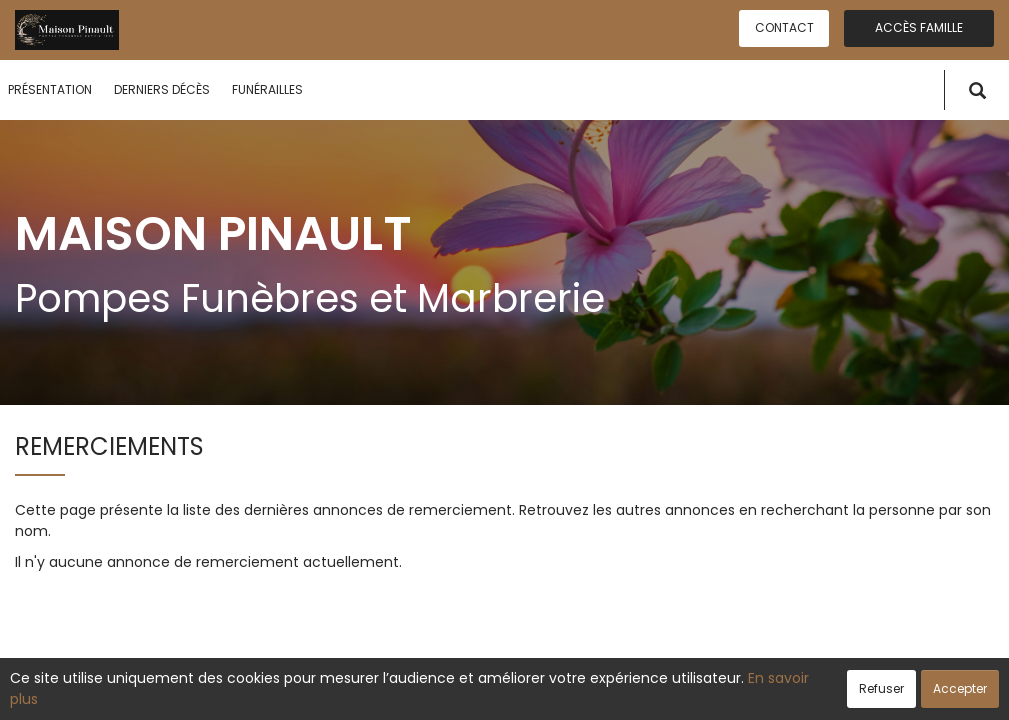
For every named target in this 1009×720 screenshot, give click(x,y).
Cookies (593, 694)
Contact (784, 27)
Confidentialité (498, 694)
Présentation (50, 89)
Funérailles (267, 89)
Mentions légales (695, 694)
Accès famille (919, 27)
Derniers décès (162, 89)
